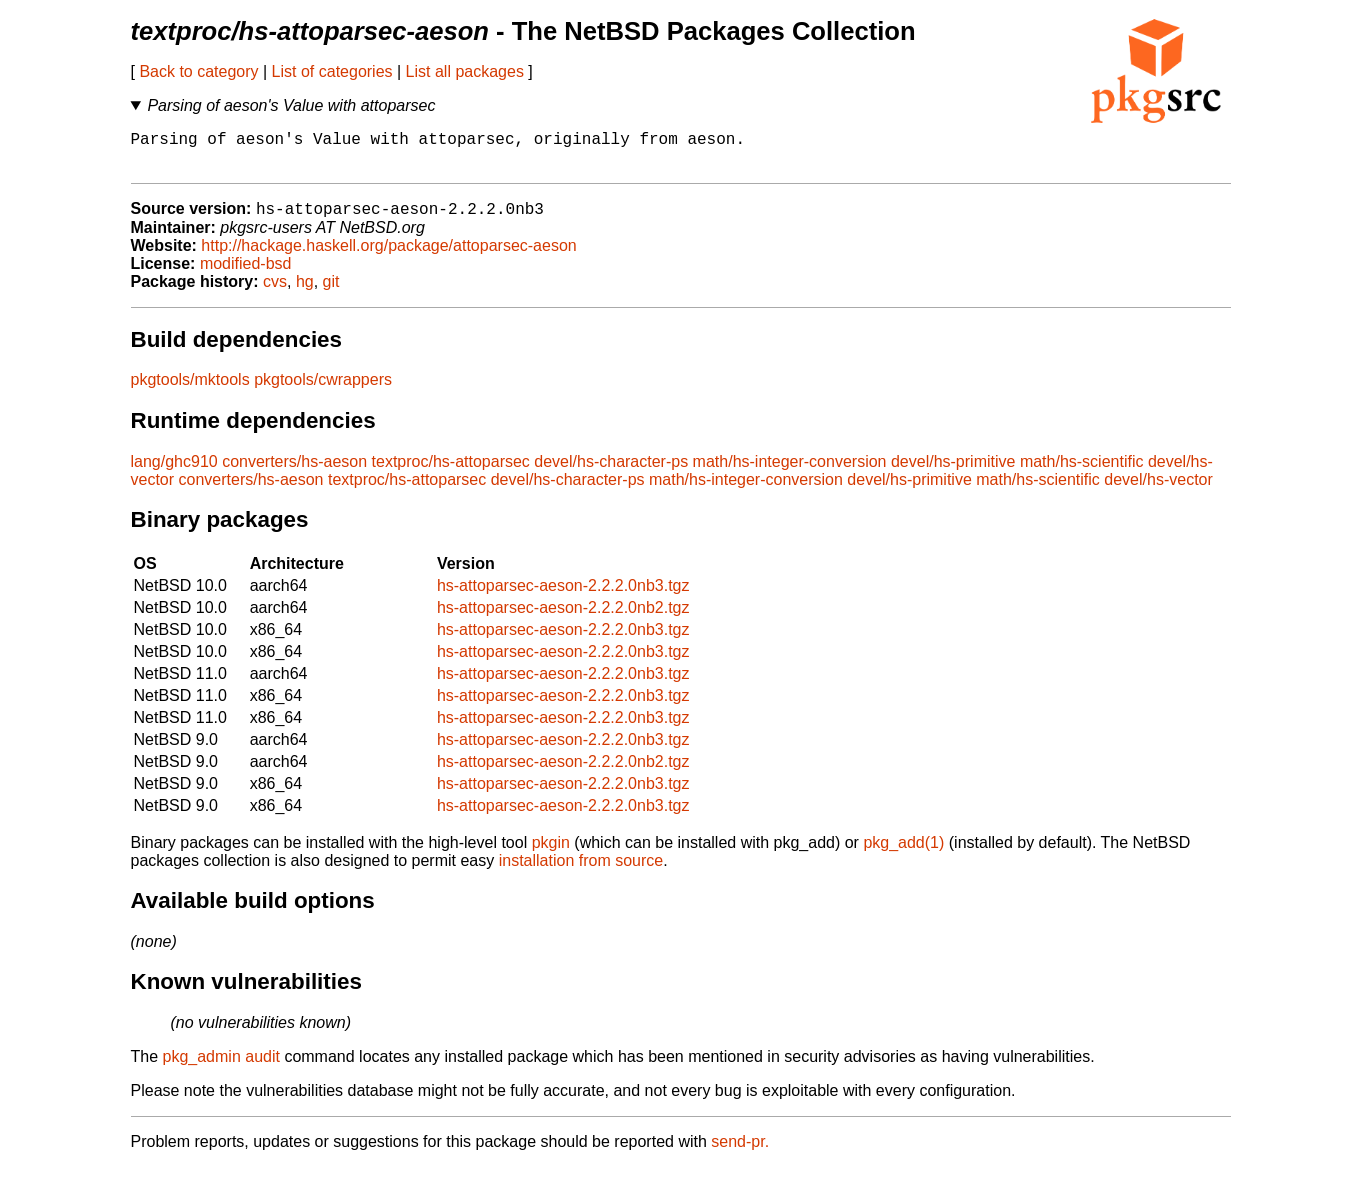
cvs (275, 292)
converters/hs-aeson (294, 472)
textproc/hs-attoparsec (451, 472)
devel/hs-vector (1158, 490)
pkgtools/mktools (190, 390)
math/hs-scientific (1082, 472)
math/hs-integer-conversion (790, 472)
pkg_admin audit (221, 1067)
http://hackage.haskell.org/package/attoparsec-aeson (388, 256)
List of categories (332, 71)
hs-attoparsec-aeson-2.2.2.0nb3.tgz (563, 596)
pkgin (551, 853)
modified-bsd (246, 274)
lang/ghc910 (174, 472)
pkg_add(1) (903, 853)
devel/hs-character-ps (611, 472)
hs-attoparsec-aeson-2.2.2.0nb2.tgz (563, 618)
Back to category (198, 71)
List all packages (465, 71)
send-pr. (740, 1152)
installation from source (581, 871)
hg (305, 292)
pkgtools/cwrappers (323, 390)
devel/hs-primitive (953, 472)
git (331, 292)
